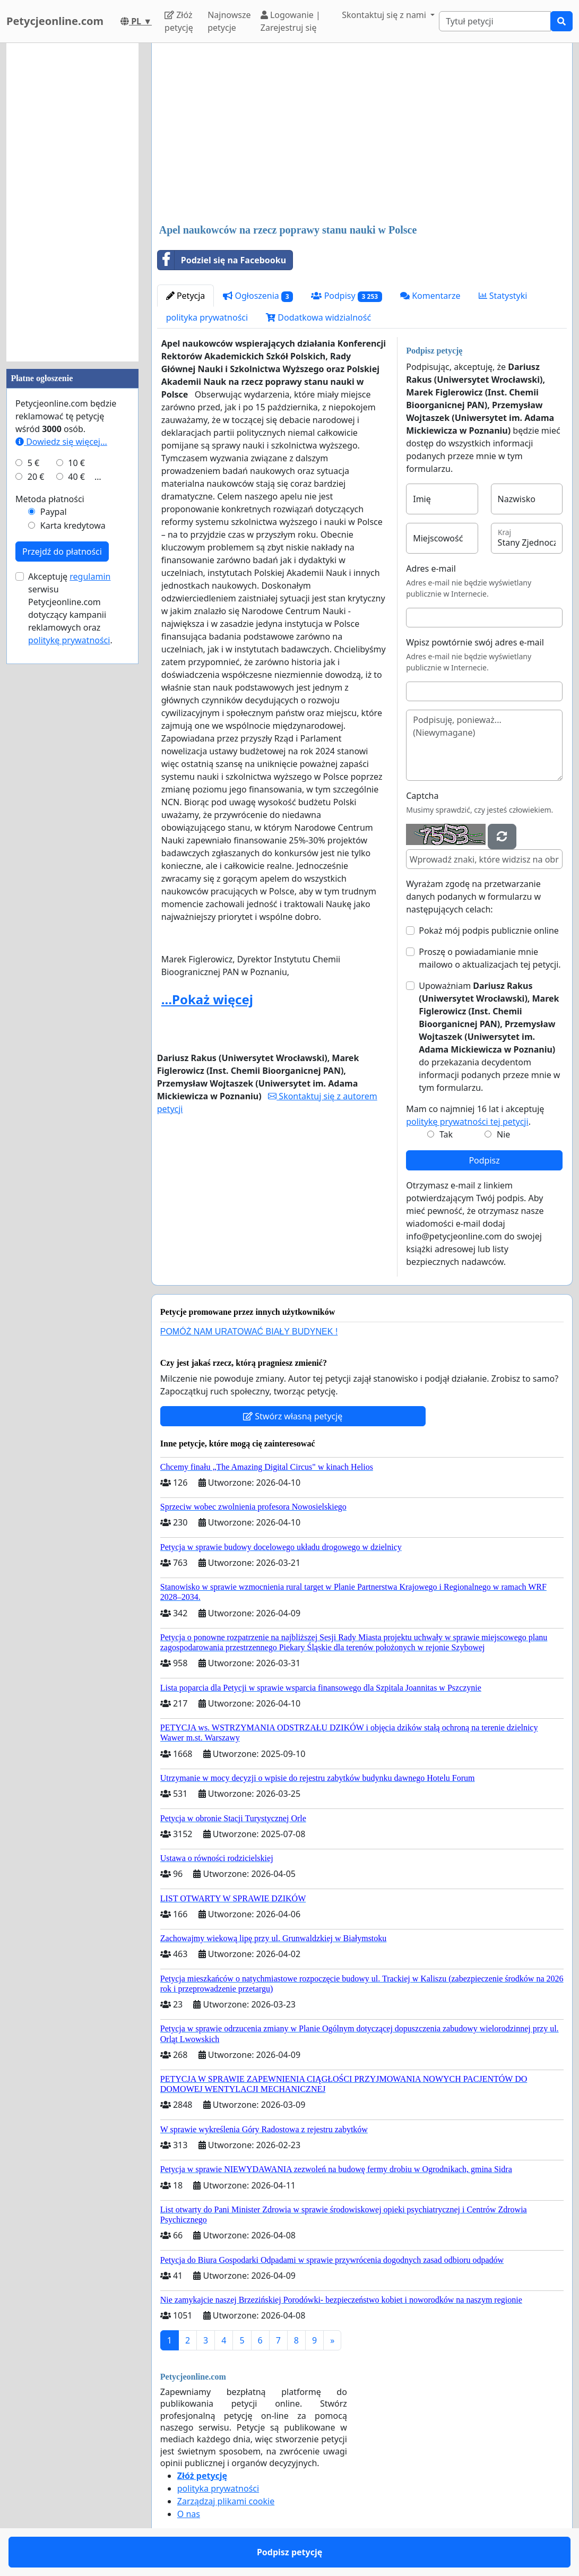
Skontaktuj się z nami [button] (385, 15)
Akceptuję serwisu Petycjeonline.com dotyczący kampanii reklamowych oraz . (70, 608)
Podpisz (484, 1160)
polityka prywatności (207, 317)
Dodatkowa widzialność (318, 317)
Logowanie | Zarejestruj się (291, 21)
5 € (33, 463)
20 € (36, 477)
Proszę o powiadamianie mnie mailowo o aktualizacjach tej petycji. (489, 958)
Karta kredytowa (73, 525)
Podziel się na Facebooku (222, 260)
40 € (76, 477)
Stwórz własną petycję (292, 1416)
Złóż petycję (179, 21)
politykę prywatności (69, 640)
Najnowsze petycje (229, 21)
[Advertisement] (362, 134)
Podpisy (346, 296)
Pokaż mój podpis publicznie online (489, 930)
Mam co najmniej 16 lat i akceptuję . (475, 1115)
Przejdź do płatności (62, 551)
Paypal (53, 512)
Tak (446, 1134)
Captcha (422, 796)
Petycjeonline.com (54, 21)
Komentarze (430, 295)
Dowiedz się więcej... (61, 441)
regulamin (90, 576)
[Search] (495, 21)
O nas (188, 2514)
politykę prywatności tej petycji (467, 1121)
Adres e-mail (431, 568)
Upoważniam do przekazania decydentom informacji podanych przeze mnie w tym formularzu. (489, 1036)
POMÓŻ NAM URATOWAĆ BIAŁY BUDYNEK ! (249, 1331)
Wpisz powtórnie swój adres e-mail (475, 642)
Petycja (185, 295)
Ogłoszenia (258, 296)
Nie (503, 1134)
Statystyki (503, 295)
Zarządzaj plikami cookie (225, 2501)
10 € (76, 463)
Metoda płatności (49, 499)
